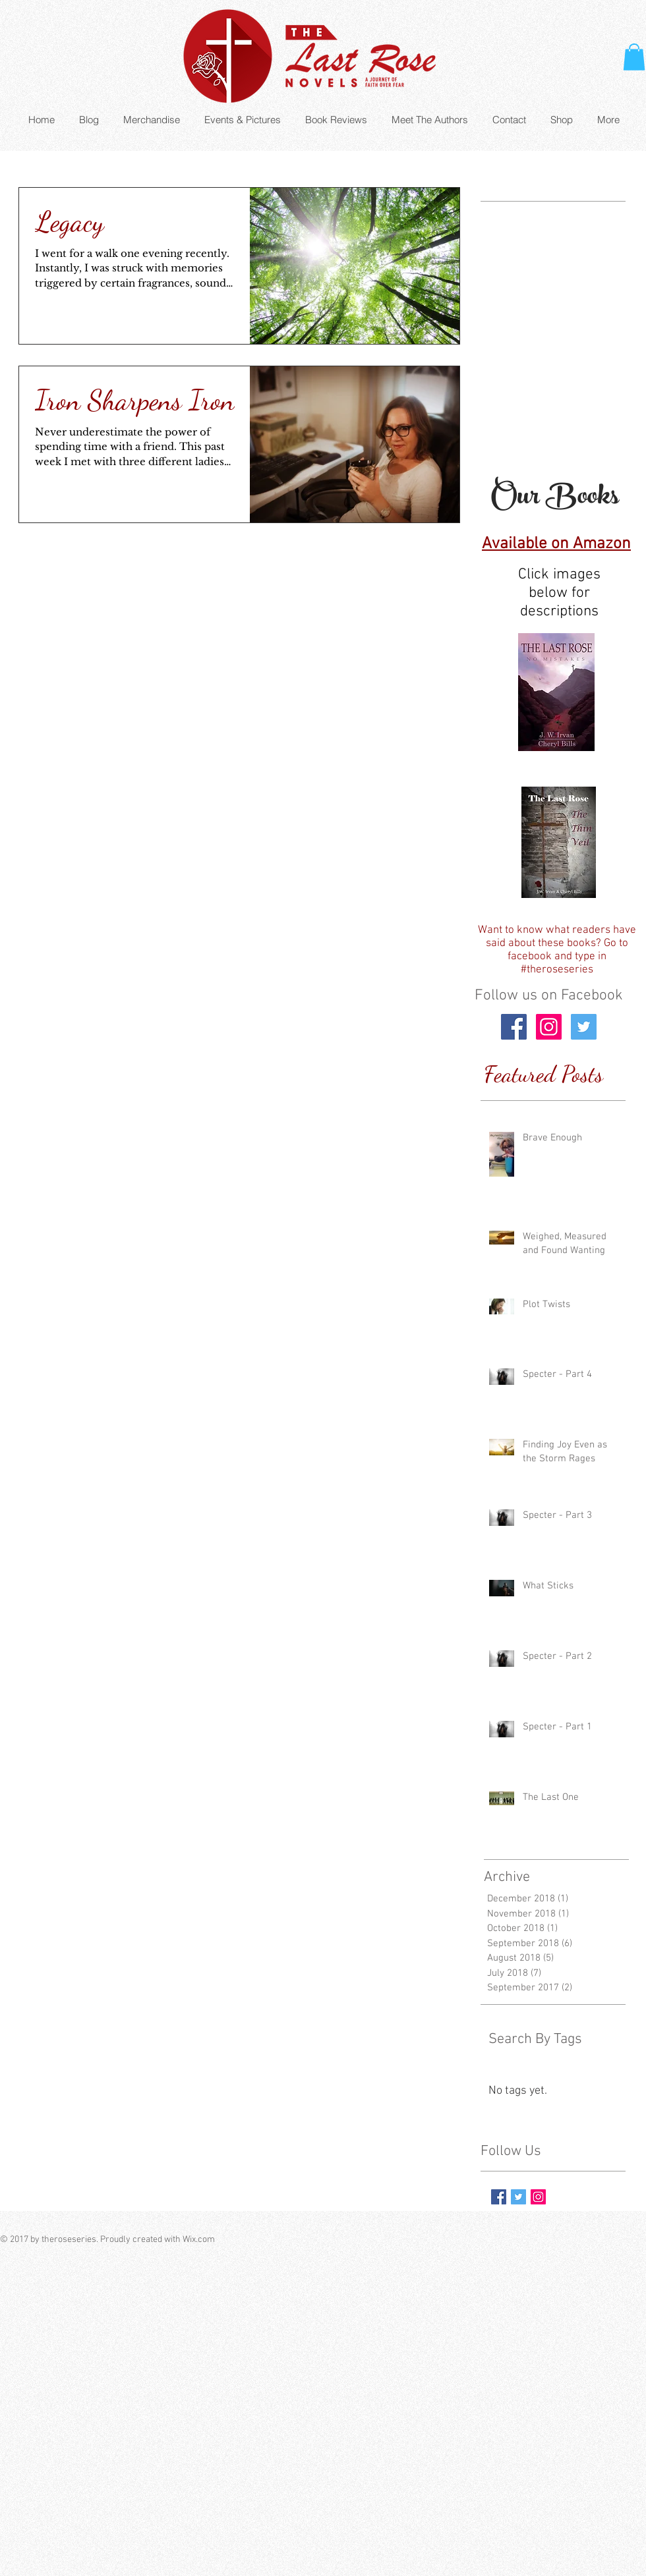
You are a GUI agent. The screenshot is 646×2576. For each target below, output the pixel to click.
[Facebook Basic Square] (498, 2196)
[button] (634, 56)
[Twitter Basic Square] (518, 2196)
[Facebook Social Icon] (514, 1027)
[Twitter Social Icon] (584, 1027)
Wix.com (199, 2239)
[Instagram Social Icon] (549, 1027)
